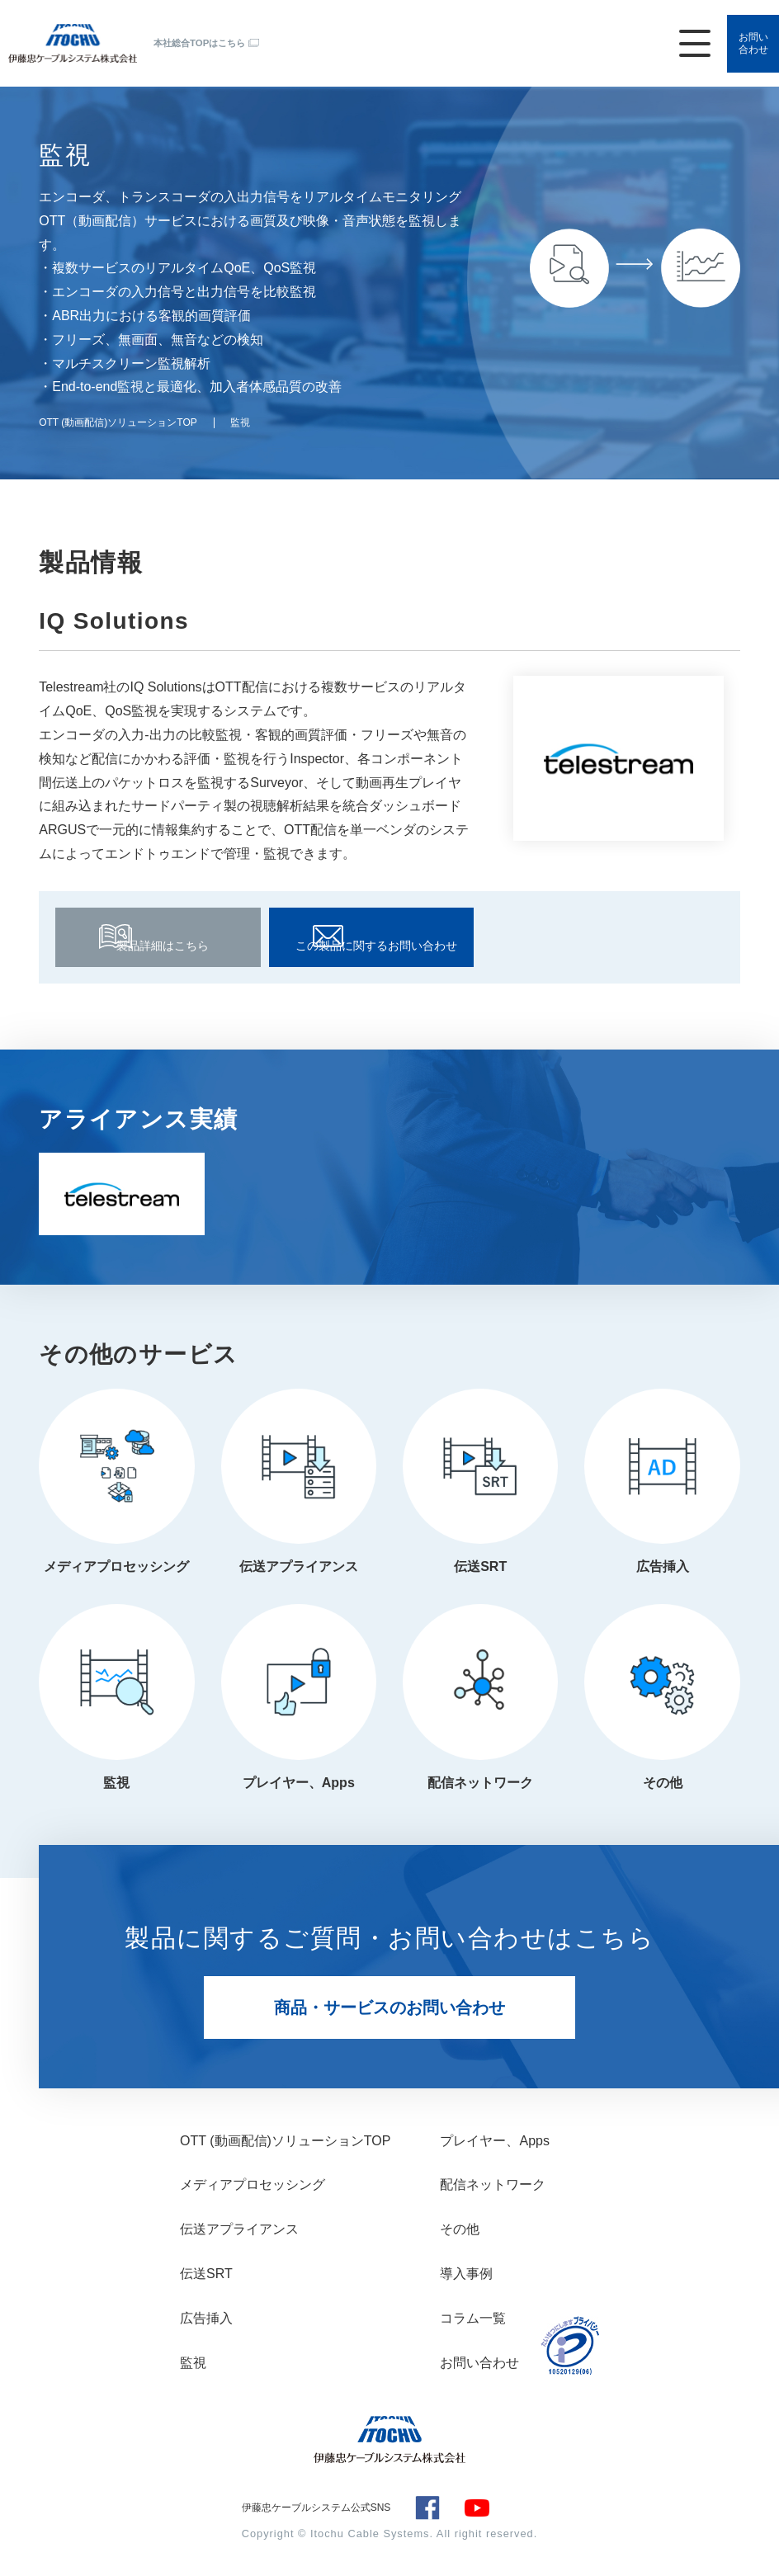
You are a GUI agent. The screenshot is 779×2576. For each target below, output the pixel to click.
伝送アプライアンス (298, 1562)
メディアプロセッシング (116, 1562)
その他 (662, 1783)
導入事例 (466, 2274)
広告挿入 (662, 1562)
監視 (116, 1783)
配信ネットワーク (480, 1783)
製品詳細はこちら (157, 938)
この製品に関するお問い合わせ (371, 938)
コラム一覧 (473, 2318)
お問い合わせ (746, 29)
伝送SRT (480, 1562)
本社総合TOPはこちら (203, 28)
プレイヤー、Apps (299, 1783)
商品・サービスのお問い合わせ (389, 2007)
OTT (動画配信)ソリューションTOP (285, 2141)
